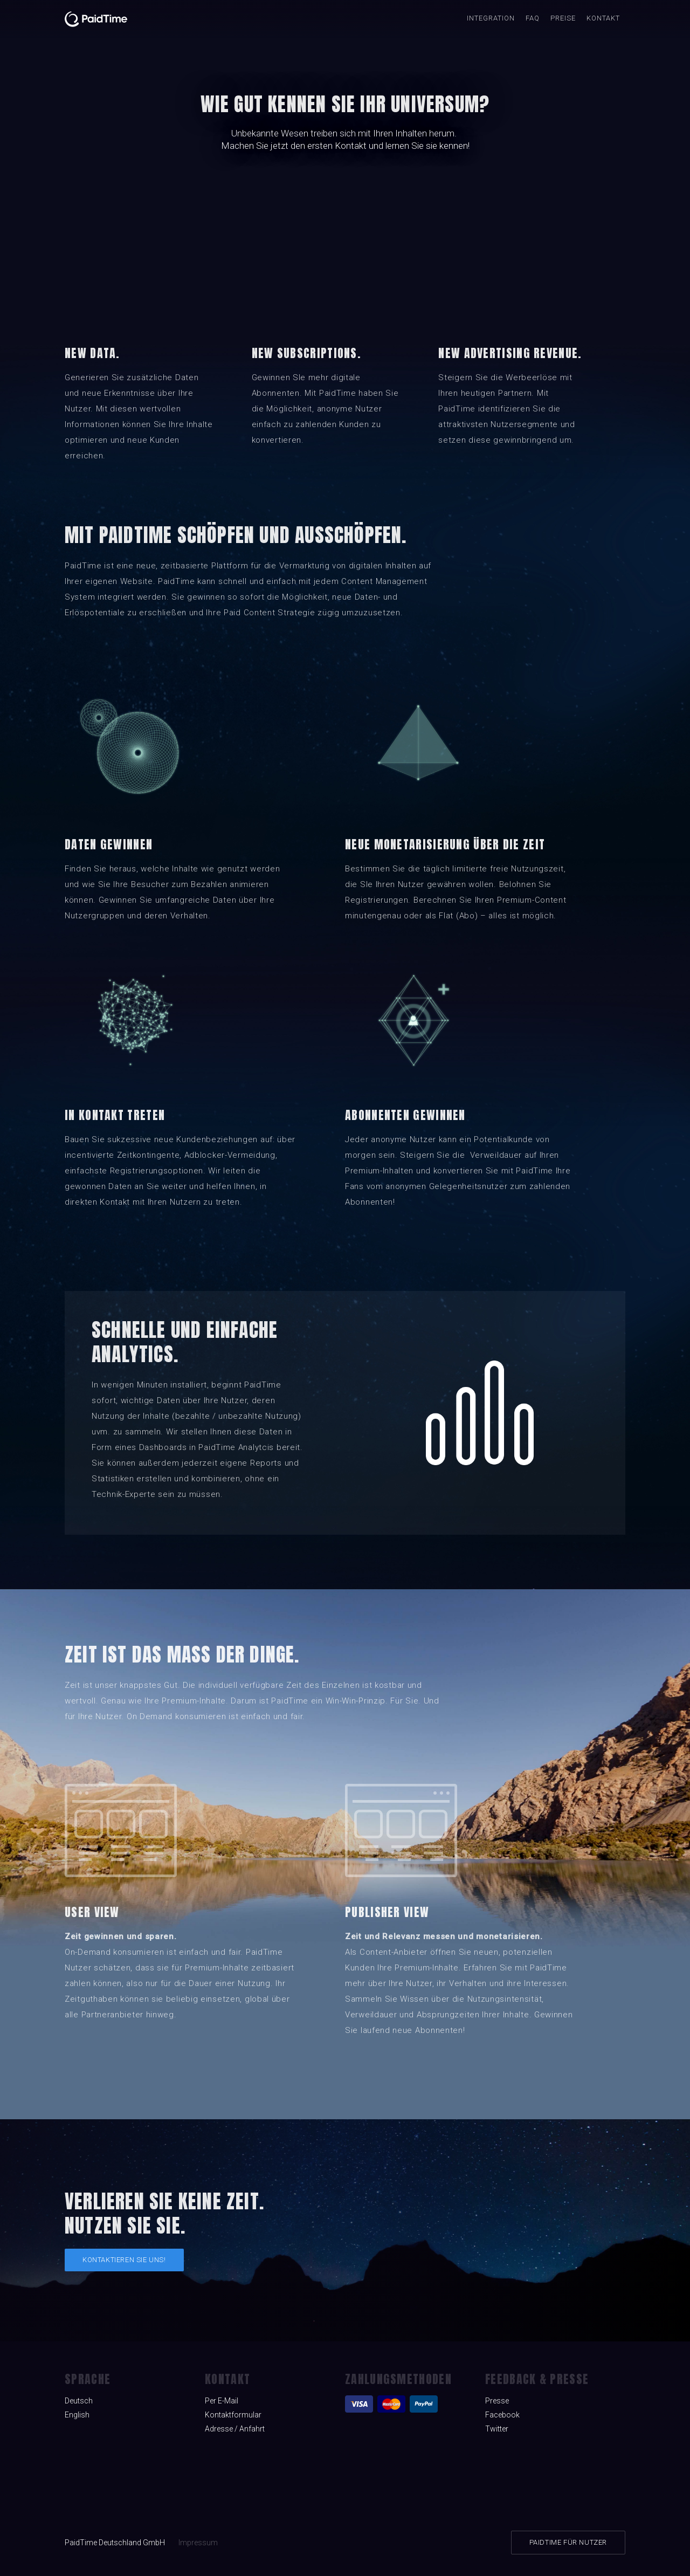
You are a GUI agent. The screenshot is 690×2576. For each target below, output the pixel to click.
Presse (497, 2400)
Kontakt (603, 18)
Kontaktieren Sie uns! (124, 2260)
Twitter (496, 2428)
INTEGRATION (491, 18)
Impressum (198, 2542)
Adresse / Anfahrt (235, 2428)
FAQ (533, 18)
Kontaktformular (233, 2414)
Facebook (502, 2414)
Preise (563, 18)
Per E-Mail (221, 2400)
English (77, 2414)
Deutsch (79, 2400)
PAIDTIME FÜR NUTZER (568, 2542)
